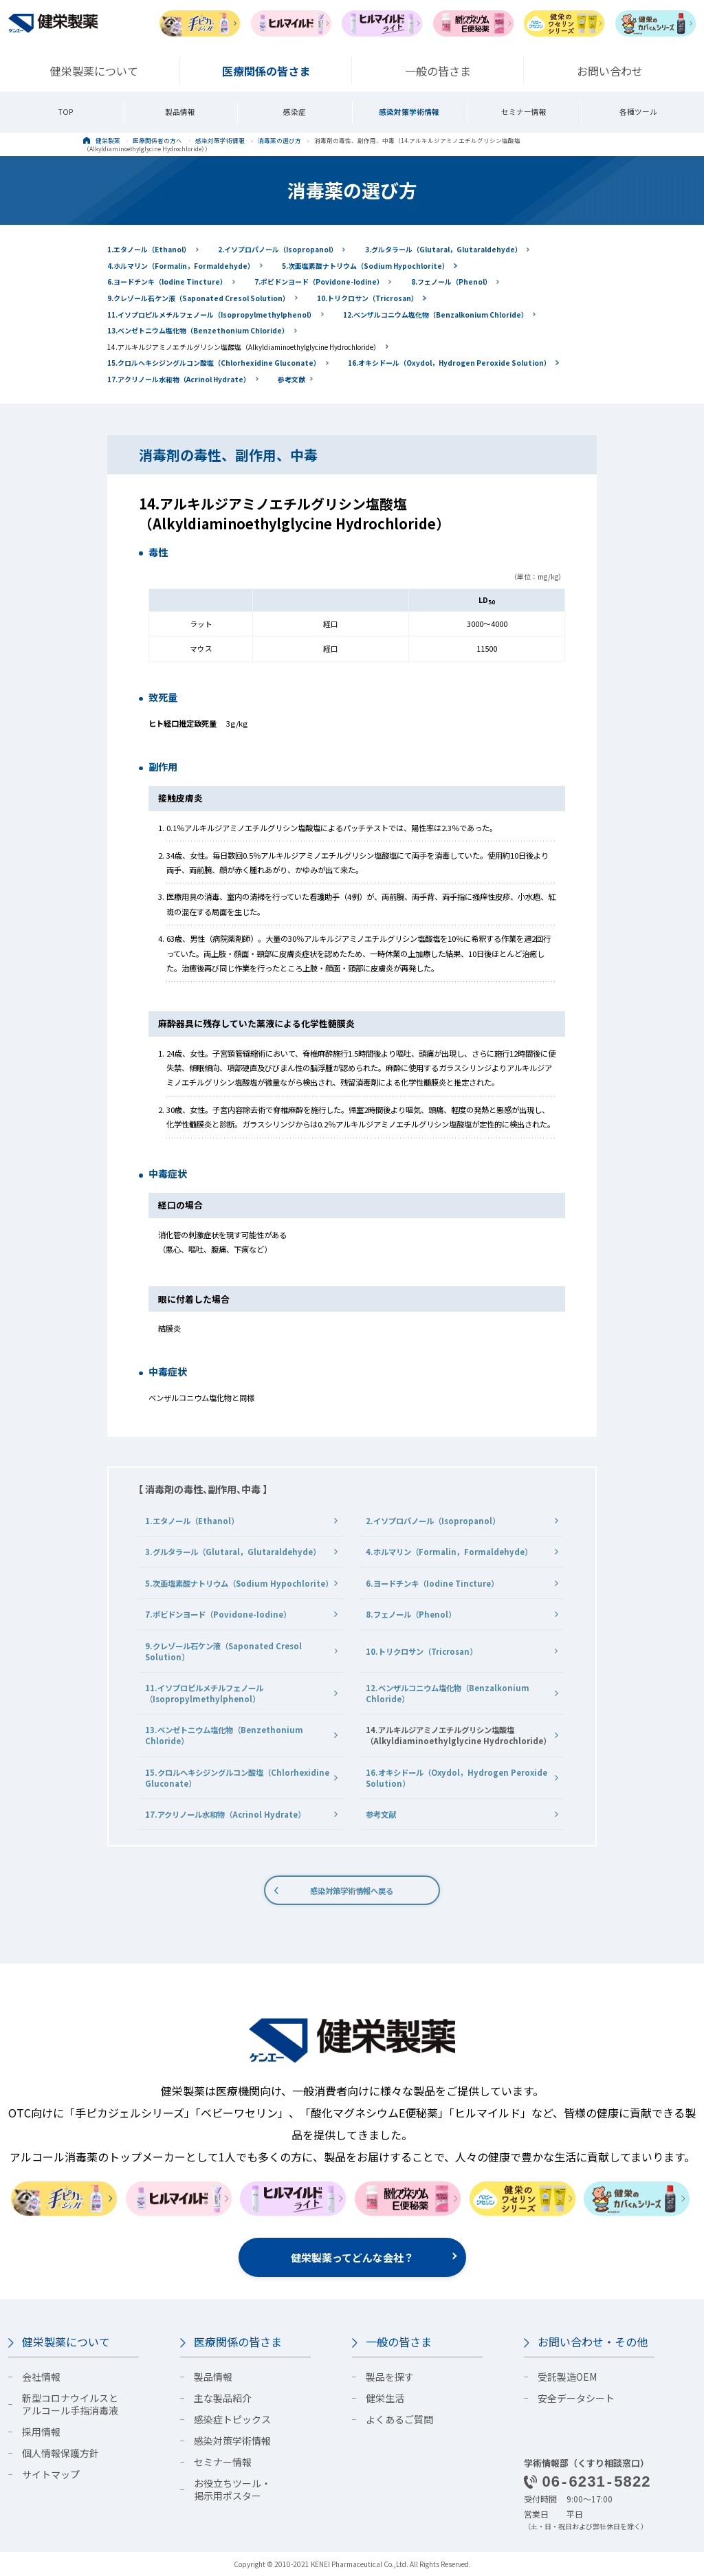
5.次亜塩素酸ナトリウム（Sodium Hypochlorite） (365, 266)
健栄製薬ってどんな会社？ (352, 2257)
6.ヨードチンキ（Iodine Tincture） (167, 281)
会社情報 (41, 2377)
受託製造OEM (567, 2377)
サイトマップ (51, 2474)
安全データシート (576, 2398)
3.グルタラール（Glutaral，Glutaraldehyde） (443, 249)
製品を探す (390, 2377)
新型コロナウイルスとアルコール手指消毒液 (70, 2404)
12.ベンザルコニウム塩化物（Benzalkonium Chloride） (435, 314)
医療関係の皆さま (238, 2341)
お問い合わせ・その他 (593, 2341)
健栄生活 (385, 2398)
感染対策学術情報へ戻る (351, 1890)
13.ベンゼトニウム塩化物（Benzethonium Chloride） (198, 330)
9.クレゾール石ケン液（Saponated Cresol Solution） (198, 298)
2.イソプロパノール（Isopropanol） (278, 249)
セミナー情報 (524, 112)
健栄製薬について (66, 2341)
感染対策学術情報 (409, 112)
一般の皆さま (399, 2341)
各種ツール (638, 112)
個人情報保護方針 (60, 2453)
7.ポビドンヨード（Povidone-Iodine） (319, 281)
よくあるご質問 (399, 2419)
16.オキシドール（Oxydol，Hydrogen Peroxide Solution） (449, 362)
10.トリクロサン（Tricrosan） (367, 298)
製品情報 (180, 112)
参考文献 (291, 379)
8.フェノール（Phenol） (451, 281)
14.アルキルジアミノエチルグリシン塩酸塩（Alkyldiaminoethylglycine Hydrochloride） (243, 347)
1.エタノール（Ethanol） (148, 249)
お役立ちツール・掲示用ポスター (232, 2489)
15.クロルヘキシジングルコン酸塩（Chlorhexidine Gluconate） (213, 362)
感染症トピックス (232, 2419)
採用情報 (41, 2432)
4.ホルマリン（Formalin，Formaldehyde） (180, 266)
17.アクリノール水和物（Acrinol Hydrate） (178, 379)
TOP (66, 112)
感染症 (294, 112)
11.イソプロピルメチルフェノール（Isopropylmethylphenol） (211, 314)
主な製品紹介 (223, 2398)
